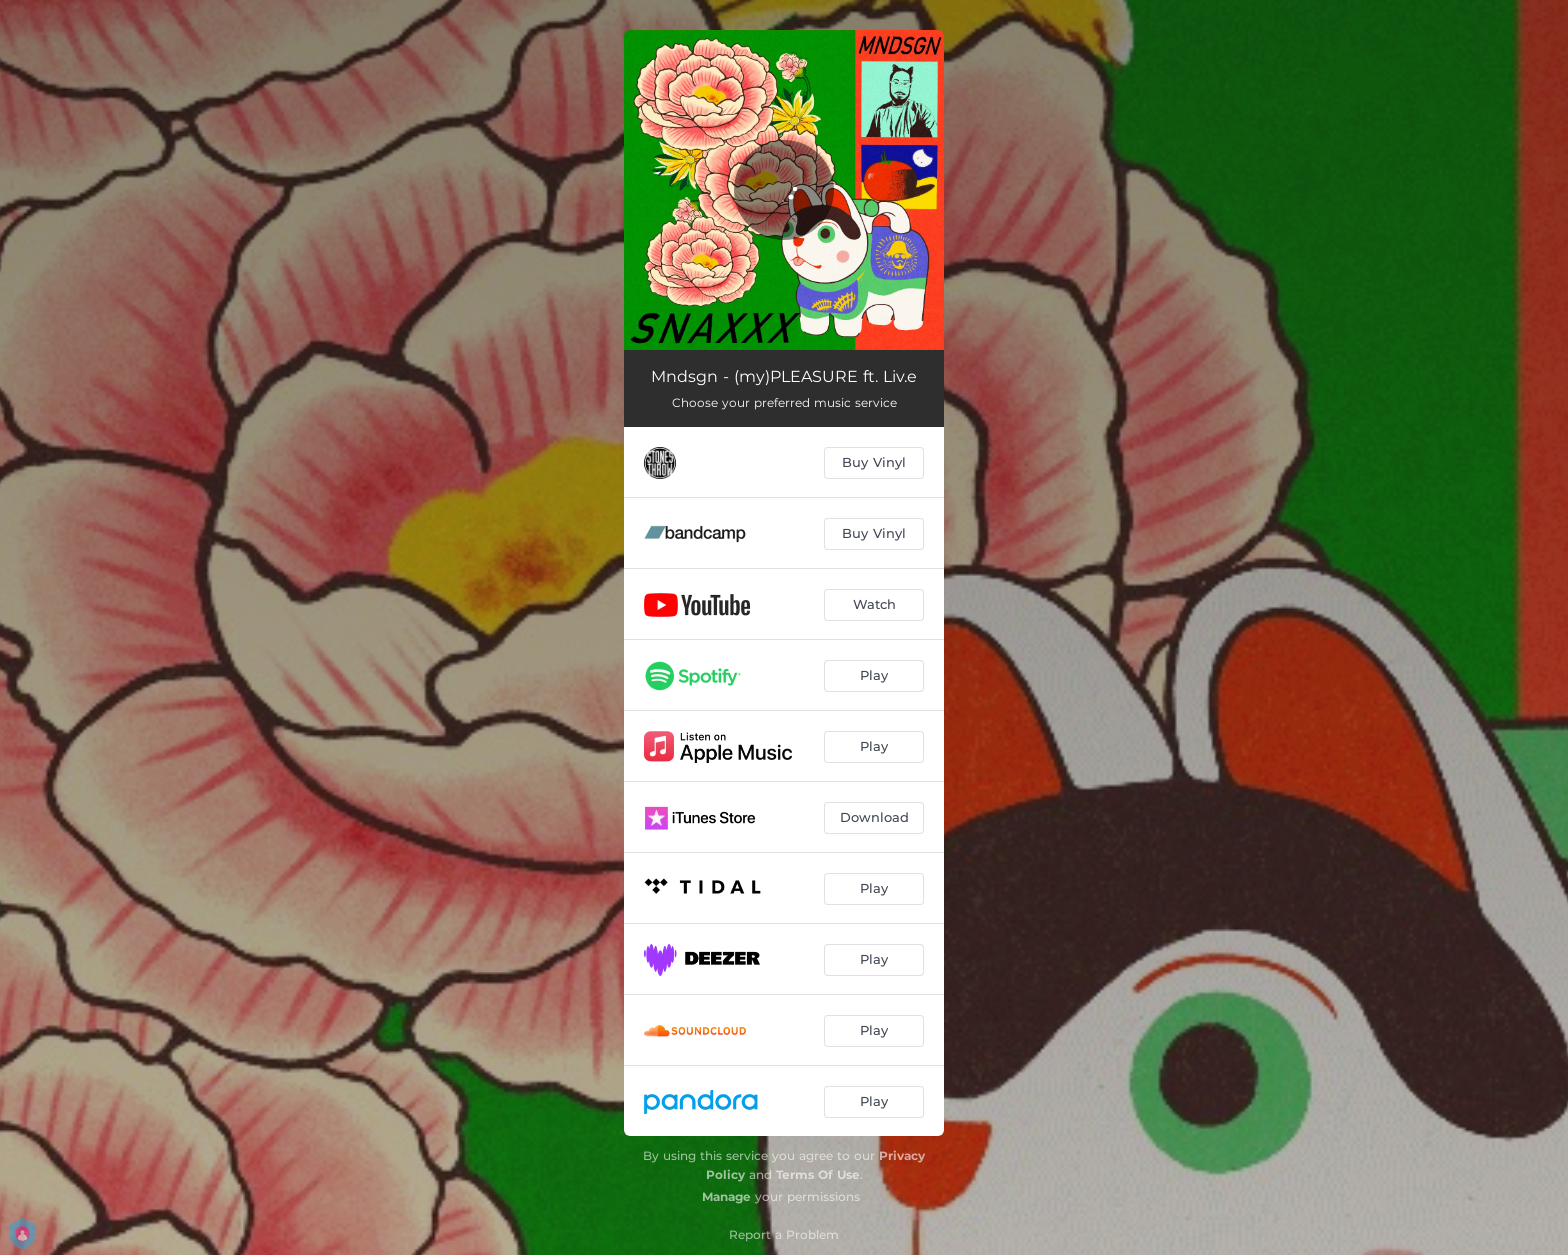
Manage (726, 1196)
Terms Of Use (818, 1174)
